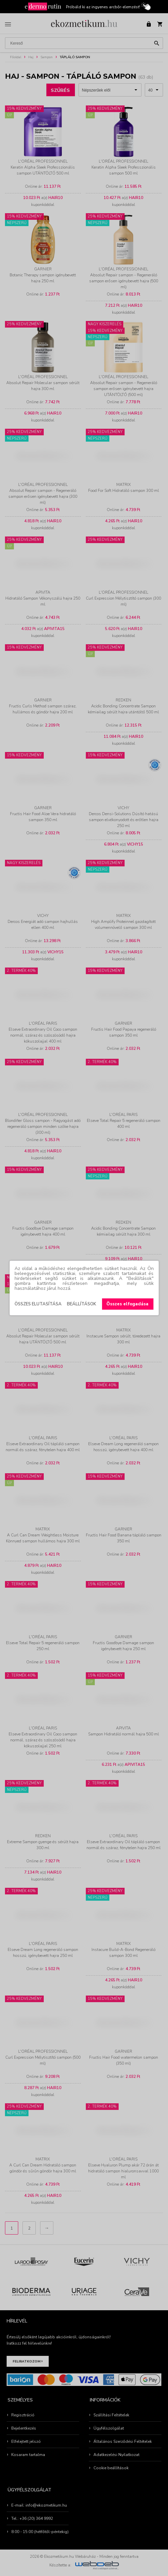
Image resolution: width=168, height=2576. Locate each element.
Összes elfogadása (127, 1304)
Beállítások (81, 1304)
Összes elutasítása (38, 1304)
